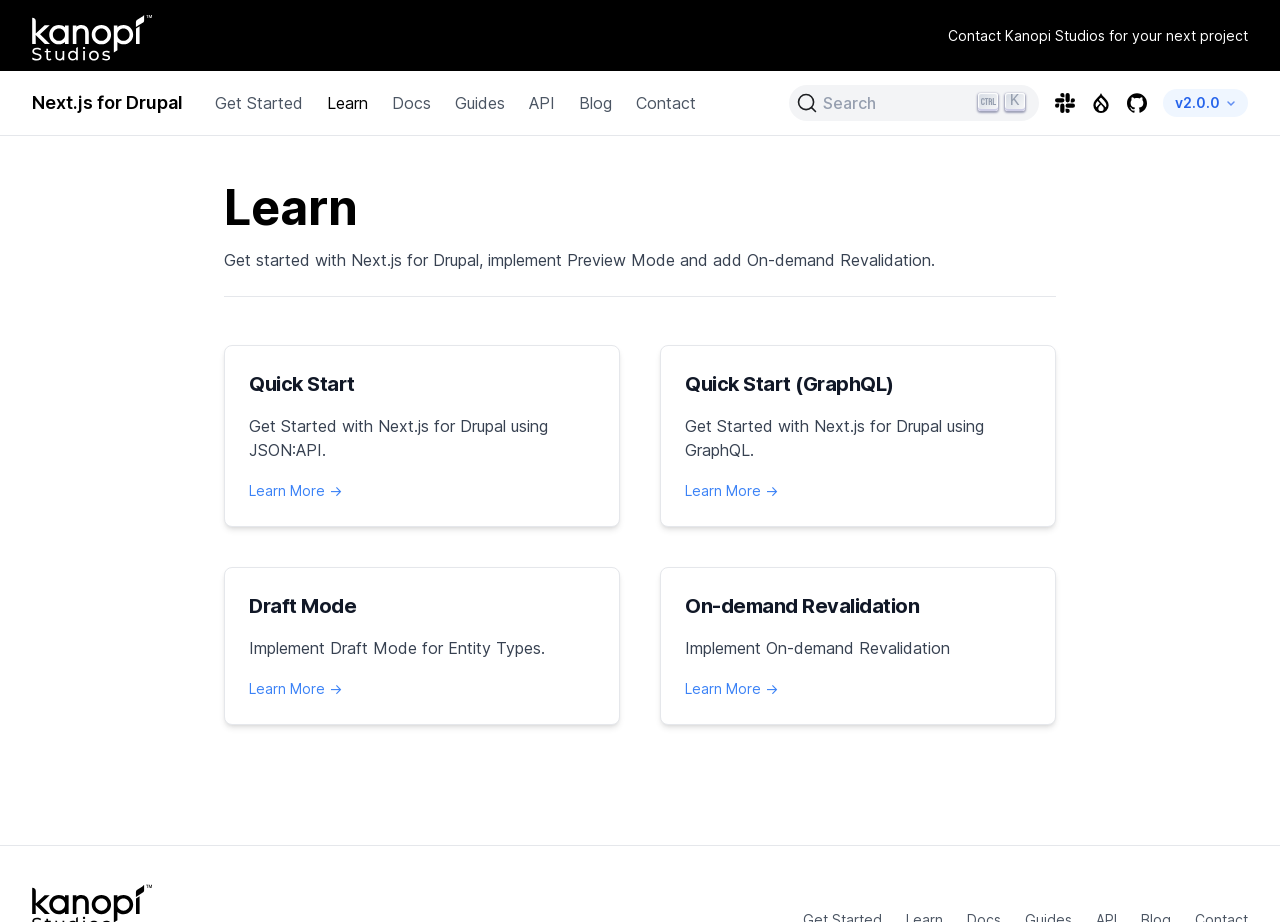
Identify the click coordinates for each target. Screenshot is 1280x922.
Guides (482, 103)
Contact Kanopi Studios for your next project (1102, 35)
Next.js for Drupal (109, 103)
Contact (669, 103)
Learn (350, 103)
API (544, 103)
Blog (599, 103)
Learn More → (295, 490)
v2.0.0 (1208, 102)
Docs (413, 103)
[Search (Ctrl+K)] (920, 103)
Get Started (261, 103)
